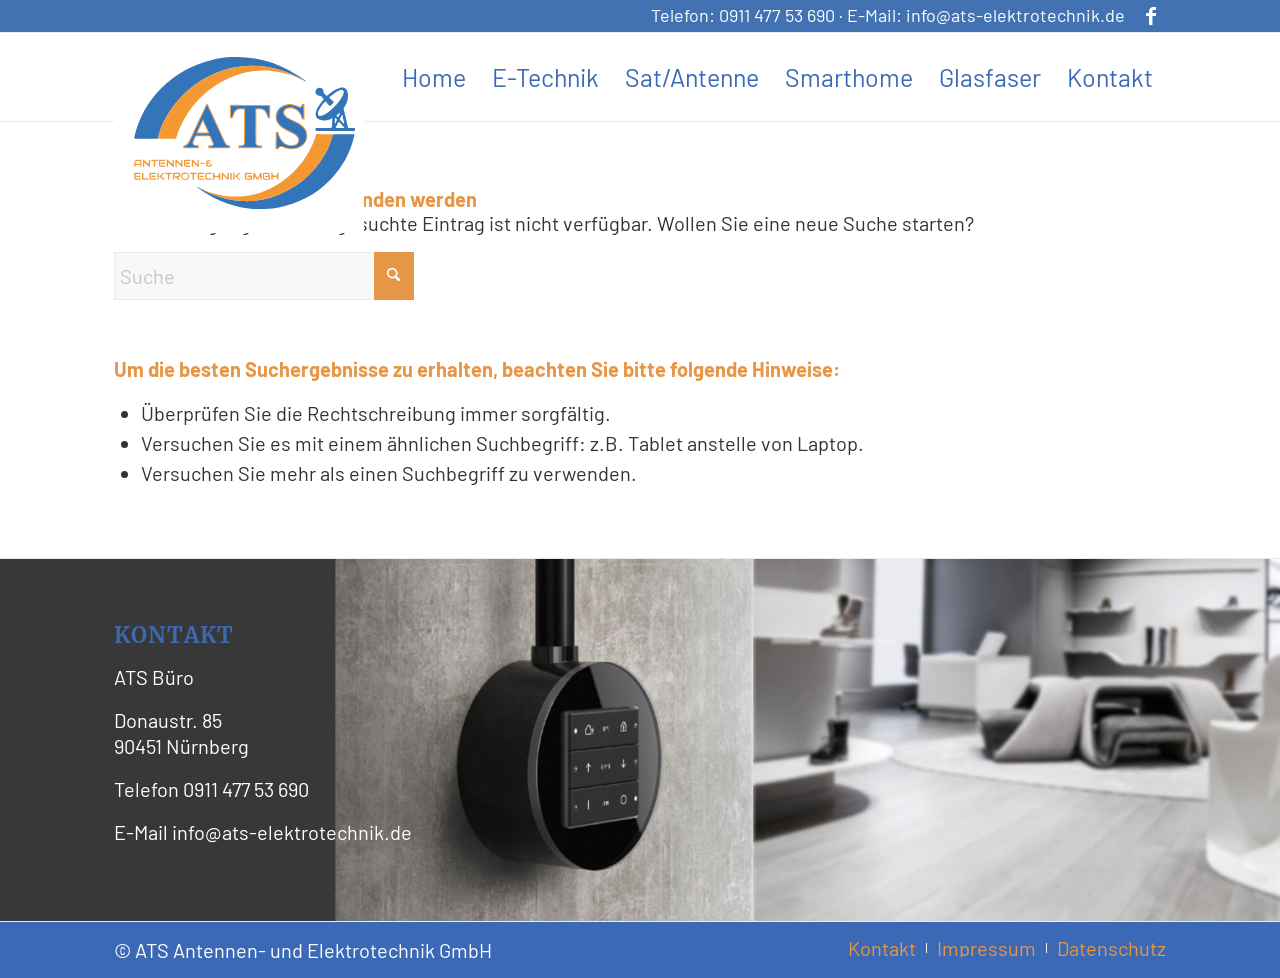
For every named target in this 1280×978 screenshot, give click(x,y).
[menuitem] (434, 77)
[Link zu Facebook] (1151, 15)
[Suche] (264, 276)
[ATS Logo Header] (244, 133)
